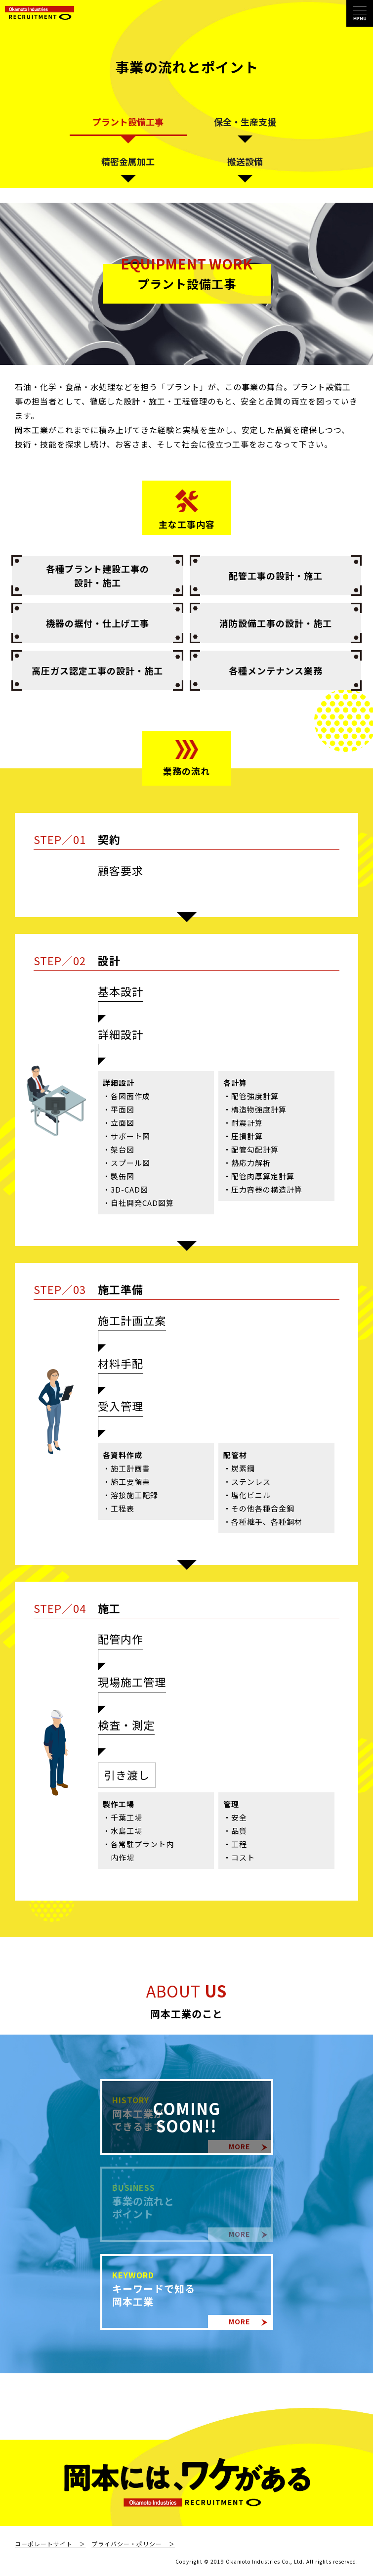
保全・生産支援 (245, 121)
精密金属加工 (128, 161)
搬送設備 (245, 161)
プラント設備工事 (128, 121)
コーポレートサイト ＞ (50, 2543)
